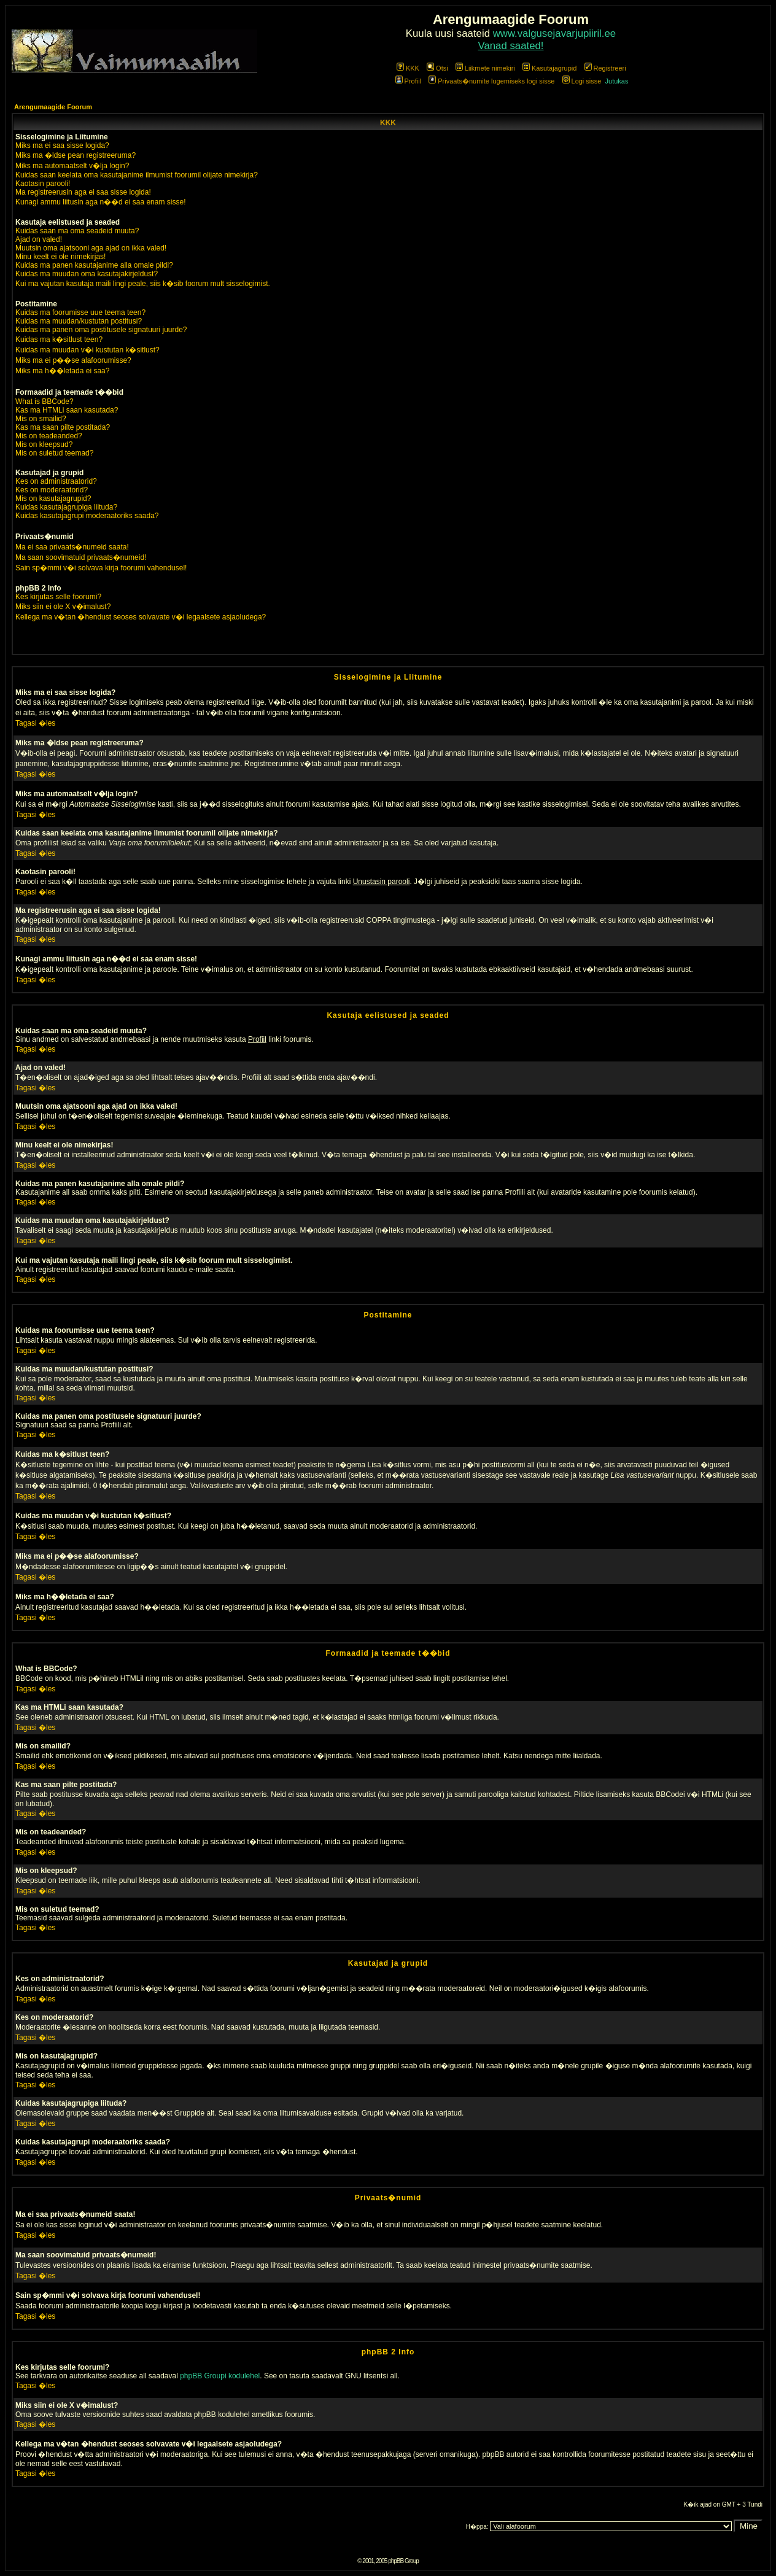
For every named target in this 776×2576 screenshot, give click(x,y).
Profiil (408, 81)
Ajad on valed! (38, 239)
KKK (408, 68)
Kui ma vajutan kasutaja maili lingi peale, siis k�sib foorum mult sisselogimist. (142, 283)
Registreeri (605, 68)
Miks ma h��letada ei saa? (62, 371)
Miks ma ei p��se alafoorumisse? (73, 360)
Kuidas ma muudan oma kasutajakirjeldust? (86, 274)
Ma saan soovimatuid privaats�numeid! (80, 557)
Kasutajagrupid (549, 68)
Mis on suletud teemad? (54, 453)
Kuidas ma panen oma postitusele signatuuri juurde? (101, 329)
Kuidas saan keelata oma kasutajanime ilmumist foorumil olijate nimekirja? (136, 175)
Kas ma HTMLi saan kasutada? (66, 410)
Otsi (437, 68)
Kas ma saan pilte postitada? (62, 427)
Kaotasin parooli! (42, 183)
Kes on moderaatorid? (51, 490)
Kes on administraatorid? (56, 481)
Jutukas (617, 81)
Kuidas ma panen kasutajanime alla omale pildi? (94, 265)
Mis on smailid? (40, 418)
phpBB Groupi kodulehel (220, 2376)
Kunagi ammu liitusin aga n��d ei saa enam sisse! (100, 202)
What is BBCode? (44, 401)
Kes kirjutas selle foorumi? (58, 596)
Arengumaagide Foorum (53, 107)
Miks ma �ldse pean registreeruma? (75, 155)
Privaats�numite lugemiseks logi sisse (491, 81)
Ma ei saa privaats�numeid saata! (72, 547)
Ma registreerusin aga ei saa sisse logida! (83, 192)
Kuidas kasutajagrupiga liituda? (66, 507)
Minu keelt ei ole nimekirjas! (60, 256)
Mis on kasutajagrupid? (53, 498)
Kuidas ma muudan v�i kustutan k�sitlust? (87, 350)
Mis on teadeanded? (48, 436)
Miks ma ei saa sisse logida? (62, 145)
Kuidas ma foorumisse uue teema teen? (80, 312)
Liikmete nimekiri (485, 68)
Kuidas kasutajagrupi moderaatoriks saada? (86, 515)
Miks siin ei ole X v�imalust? (63, 606)
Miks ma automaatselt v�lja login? (72, 165)
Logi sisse (582, 81)
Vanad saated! (511, 46)
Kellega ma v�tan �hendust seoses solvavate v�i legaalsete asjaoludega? (140, 617)
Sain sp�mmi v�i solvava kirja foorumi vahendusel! (101, 568)
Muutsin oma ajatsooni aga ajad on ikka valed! (90, 248)
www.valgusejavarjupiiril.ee (554, 33)
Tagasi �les (35, 723)
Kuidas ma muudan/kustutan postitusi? (78, 321)
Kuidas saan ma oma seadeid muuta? (77, 231)
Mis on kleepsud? (43, 444)
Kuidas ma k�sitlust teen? (59, 339)
